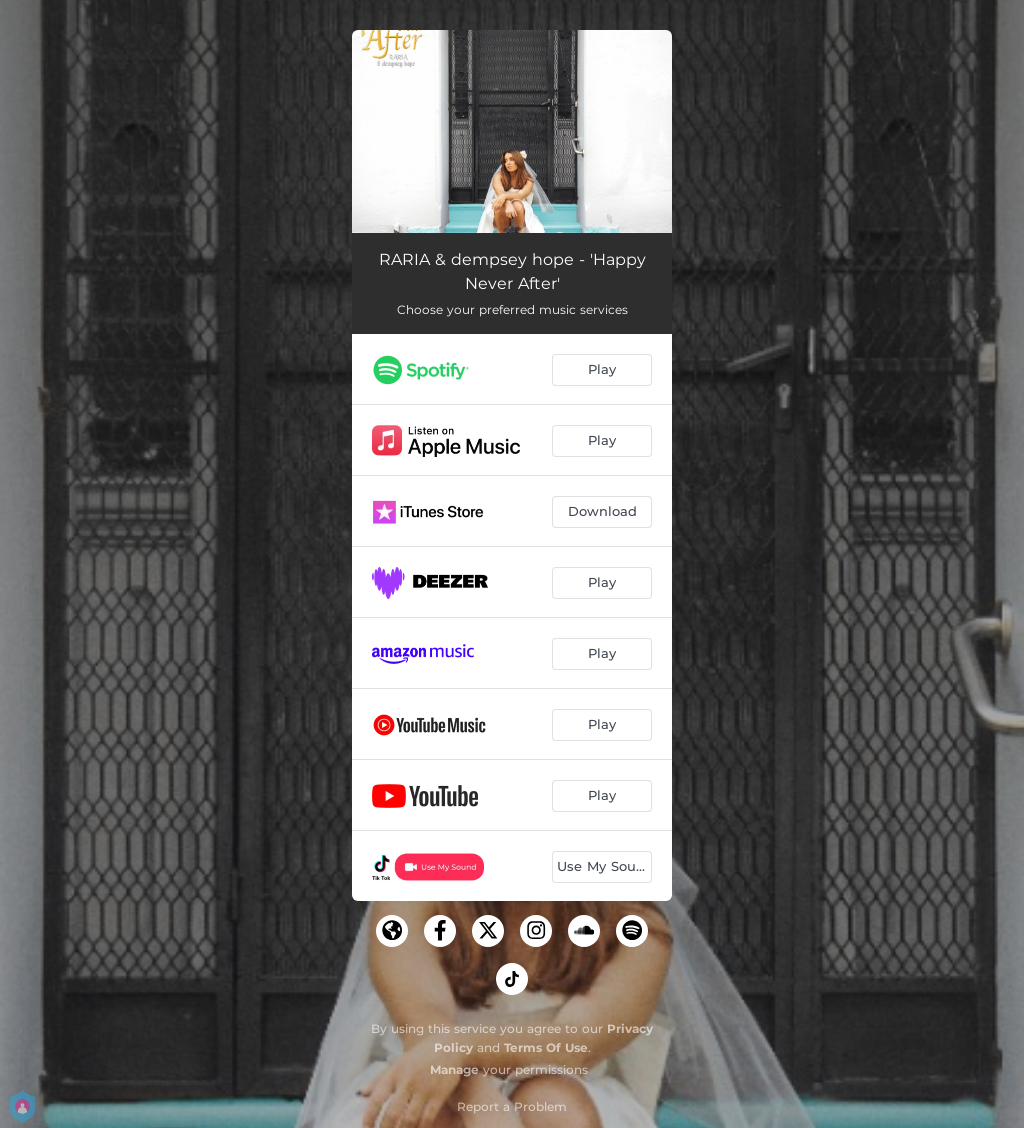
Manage (454, 1069)
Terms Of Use (546, 1047)
